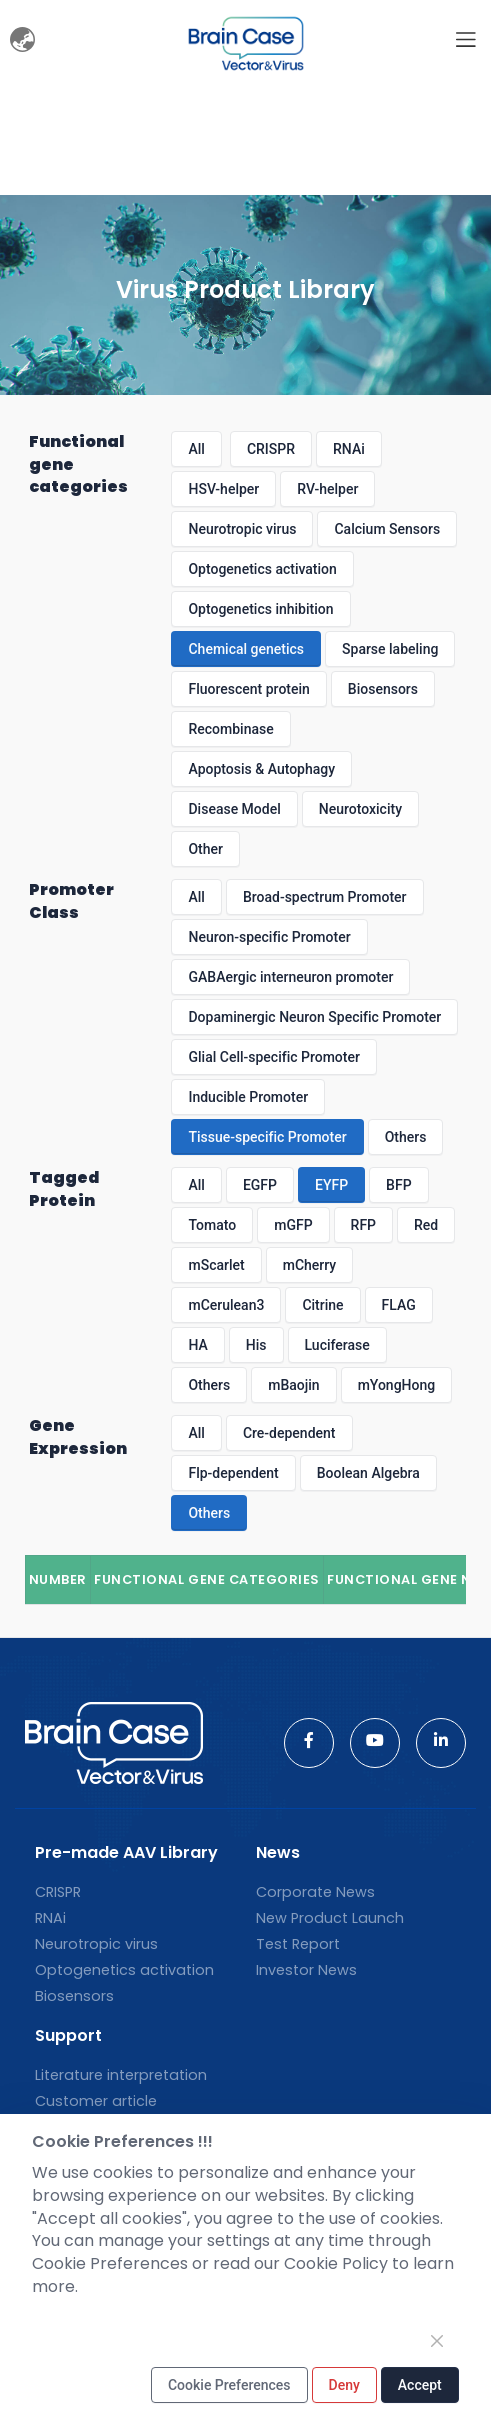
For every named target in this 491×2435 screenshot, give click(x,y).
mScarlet (216, 1265)
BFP (398, 1185)
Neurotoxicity (360, 809)
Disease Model (234, 809)
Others (406, 1137)
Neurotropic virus (242, 529)
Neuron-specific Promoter (269, 937)
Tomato (212, 1225)
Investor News (306, 1970)
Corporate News (315, 1892)
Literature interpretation (121, 2075)
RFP (363, 1225)
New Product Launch (330, 1918)
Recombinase (230, 729)
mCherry (310, 1265)
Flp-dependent (233, 1473)
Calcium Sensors (387, 529)
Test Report (298, 1944)
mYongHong (397, 1385)
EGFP (260, 1185)
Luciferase (337, 1345)
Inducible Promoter (248, 1097)
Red (426, 1225)
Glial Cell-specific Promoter (273, 1057)
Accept (420, 2385)
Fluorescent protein (248, 689)
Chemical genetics (246, 649)
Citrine (322, 1305)
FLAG (399, 1305)
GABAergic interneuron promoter (290, 977)
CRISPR (271, 449)
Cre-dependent (289, 1433)
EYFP (331, 1185)
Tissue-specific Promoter (267, 1137)
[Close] (437, 2341)
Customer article (96, 2101)
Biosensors (383, 689)
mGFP (293, 1225)
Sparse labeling (390, 649)
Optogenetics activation (262, 569)
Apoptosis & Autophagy (261, 769)
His (256, 1345)
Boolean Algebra (368, 1473)
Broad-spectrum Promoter (325, 897)
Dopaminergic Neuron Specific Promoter (314, 1017)
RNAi (349, 449)
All (196, 449)
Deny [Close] (344, 2385)
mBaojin (293, 1385)
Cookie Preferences (229, 2385)
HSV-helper (223, 489)
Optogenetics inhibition (260, 609)
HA (197, 1345)
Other (205, 849)
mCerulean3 (226, 1305)
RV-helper (327, 489)
